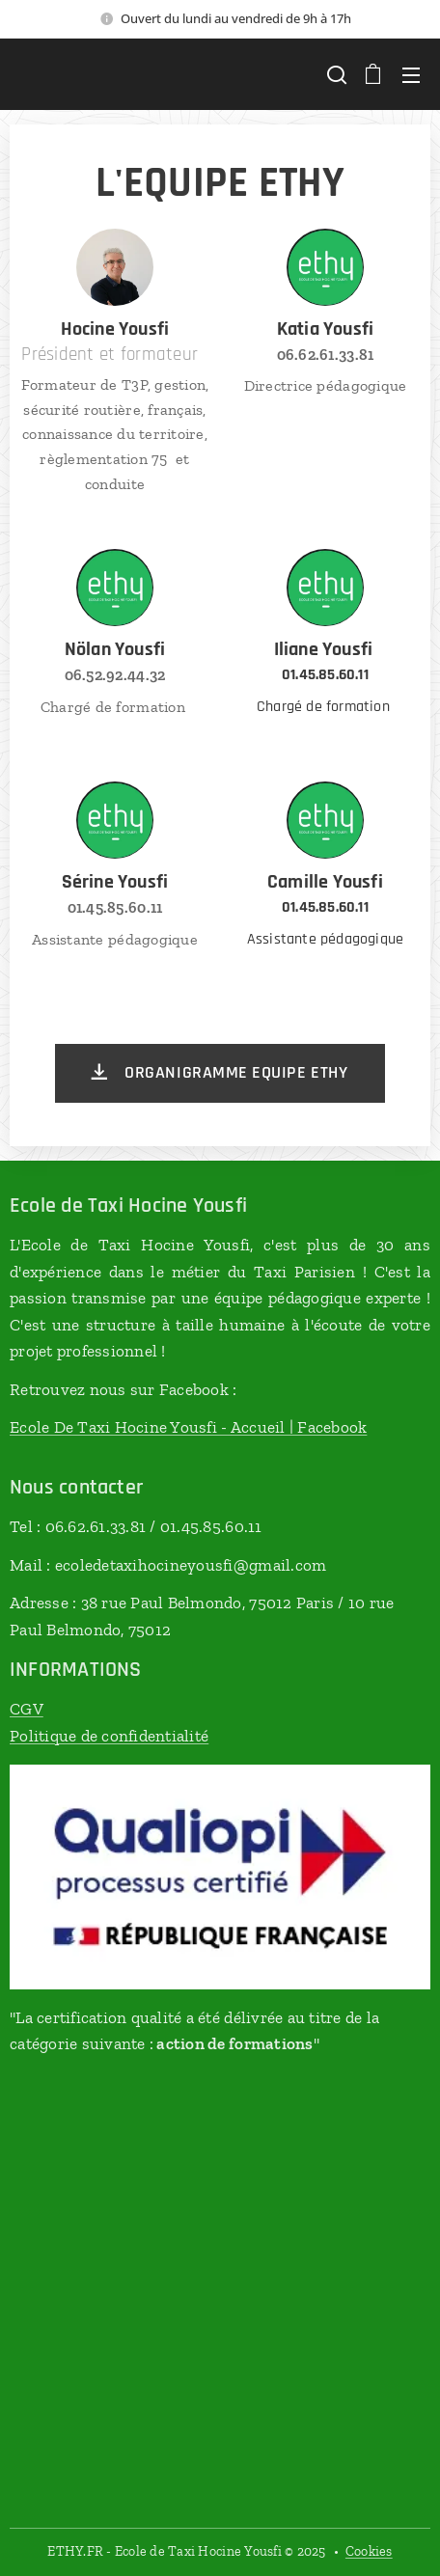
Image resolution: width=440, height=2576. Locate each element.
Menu (411, 75)
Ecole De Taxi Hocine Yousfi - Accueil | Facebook (188, 1427)
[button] (335, 74)
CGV (26, 1708)
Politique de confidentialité (109, 1735)
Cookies (369, 2551)
